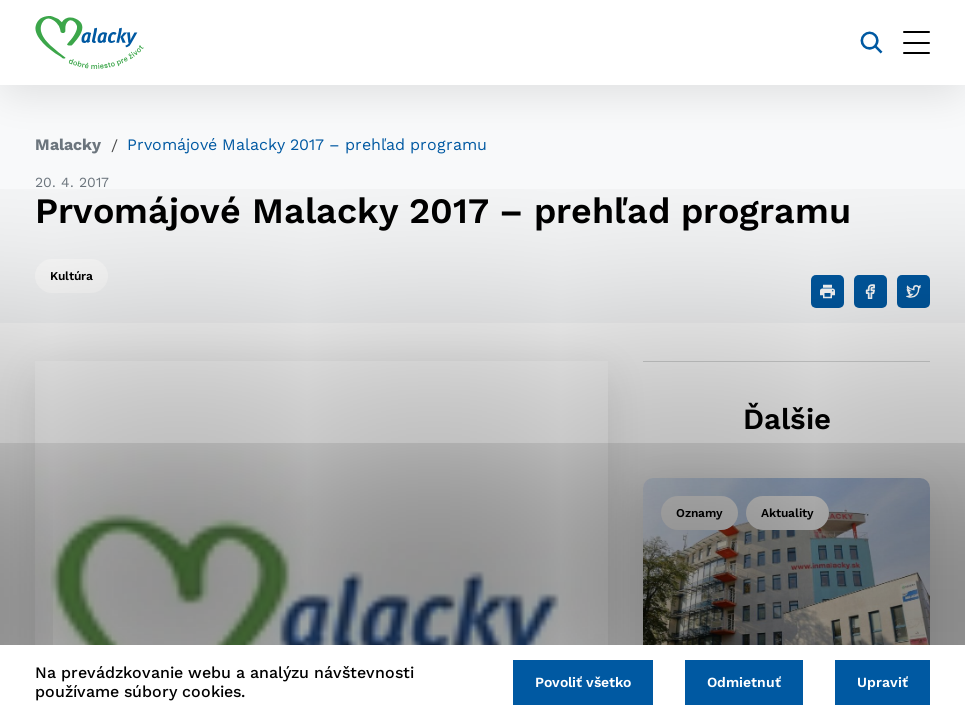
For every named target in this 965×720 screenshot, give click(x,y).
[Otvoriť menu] (916, 42)
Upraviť (882, 682)
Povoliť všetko (583, 682)
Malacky (68, 144)
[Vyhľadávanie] (871, 42)
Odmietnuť (744, 682)
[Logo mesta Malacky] (89, 43)
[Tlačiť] (827, 291)
